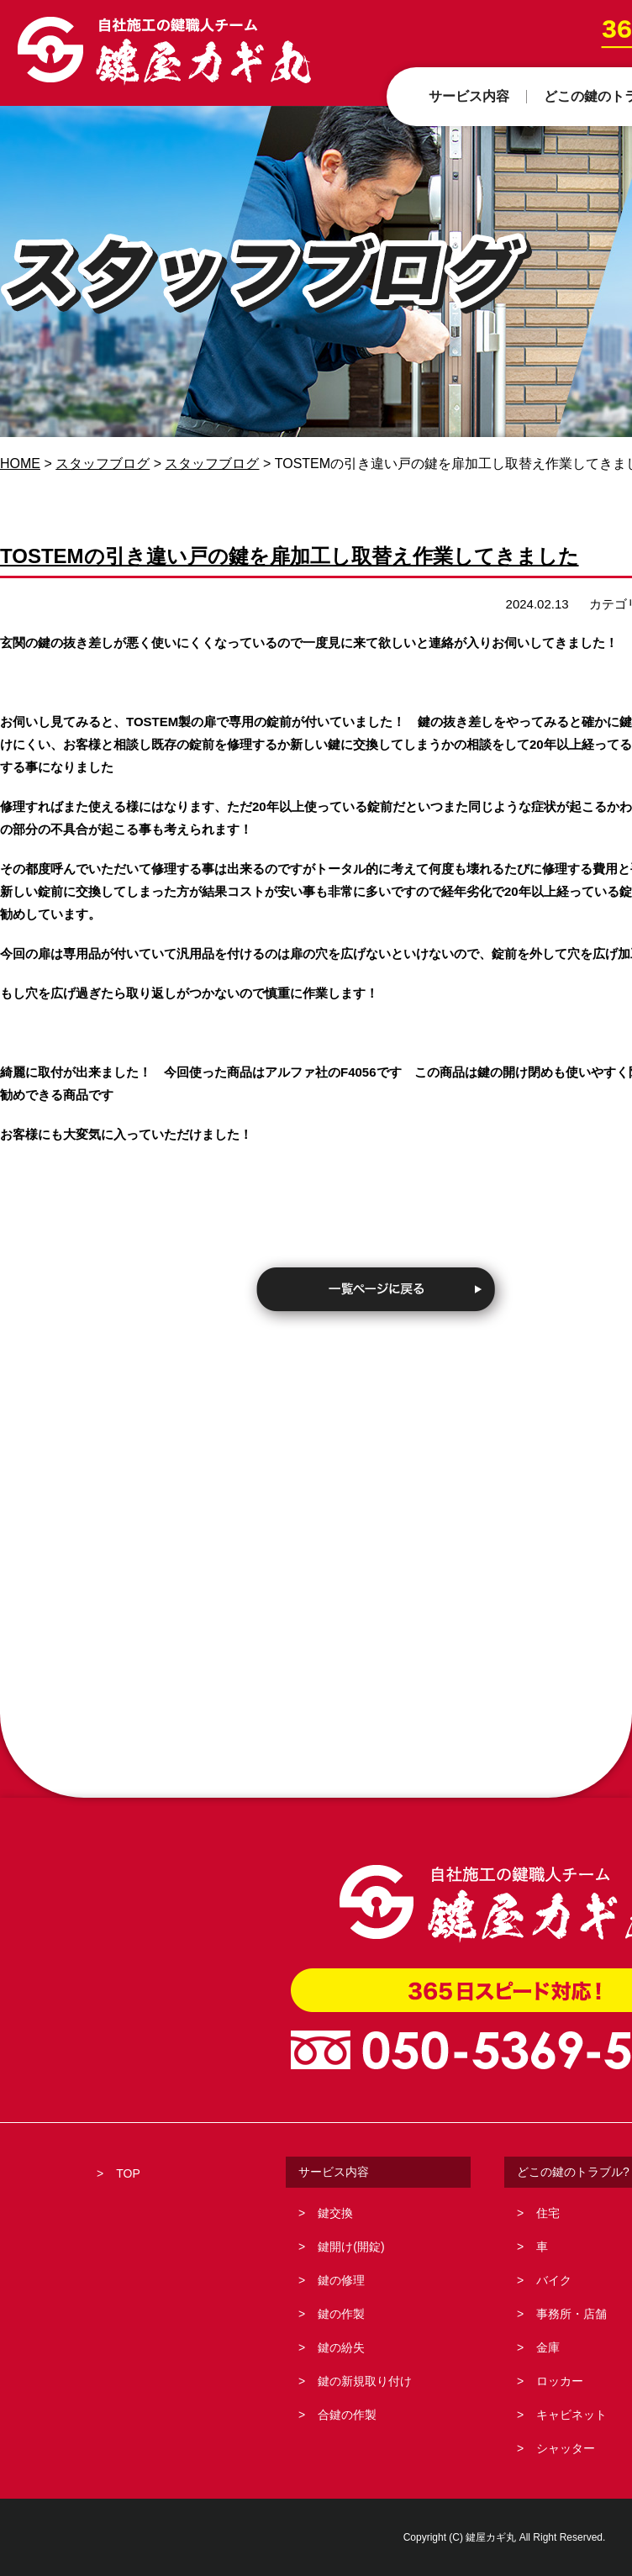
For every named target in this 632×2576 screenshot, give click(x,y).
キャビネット (571, 2414)
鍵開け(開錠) (351, 2246)
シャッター (565, 2448)
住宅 (548, 2213)
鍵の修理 (341, 2280)
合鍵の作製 (347, 2414)
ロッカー (559, 2381)
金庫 (548, 2347)
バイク (553, 2280)
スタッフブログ (102, 463)
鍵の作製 (341, 2314)
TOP (128, 2173)
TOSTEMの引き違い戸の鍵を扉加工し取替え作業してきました (289, 556)
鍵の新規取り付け (365, 2381)
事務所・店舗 (571, 2314)
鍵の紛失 (341, 2347)
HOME (20, 463)
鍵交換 (335, 2213)
